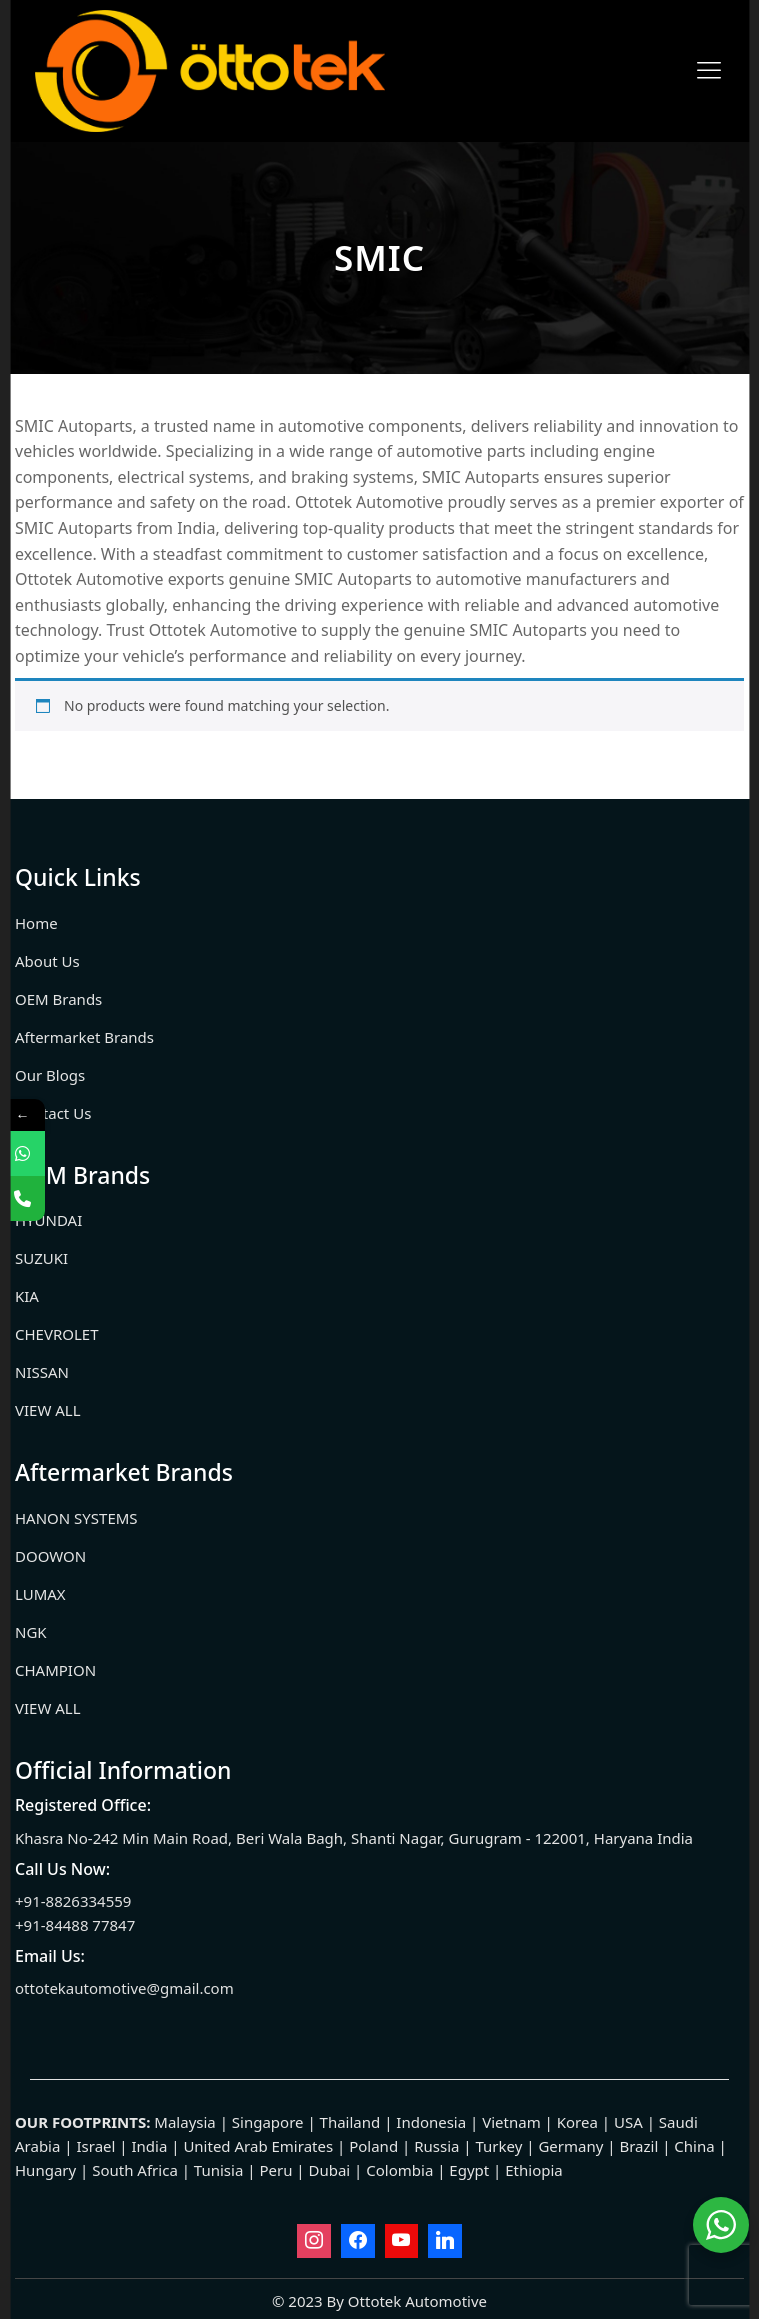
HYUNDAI (48, 1220)
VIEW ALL (48, 1410)
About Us (47, 961)
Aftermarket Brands (84, 1037)
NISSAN (42, 1372)
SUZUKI (41, 1258)
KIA (27, 1296)
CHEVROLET (57, 1334)
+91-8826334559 (73, 1901)
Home (36, 923)
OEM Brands (58, 999)
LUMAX (40, 1594)
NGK (31, 1632)
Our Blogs (50, 1075)
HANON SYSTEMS (76, 1518)
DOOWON (50, 1556)
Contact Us (53, 1113)
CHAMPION (55, 1670)
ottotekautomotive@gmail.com (124, 1988)
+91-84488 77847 (75, 1925)
